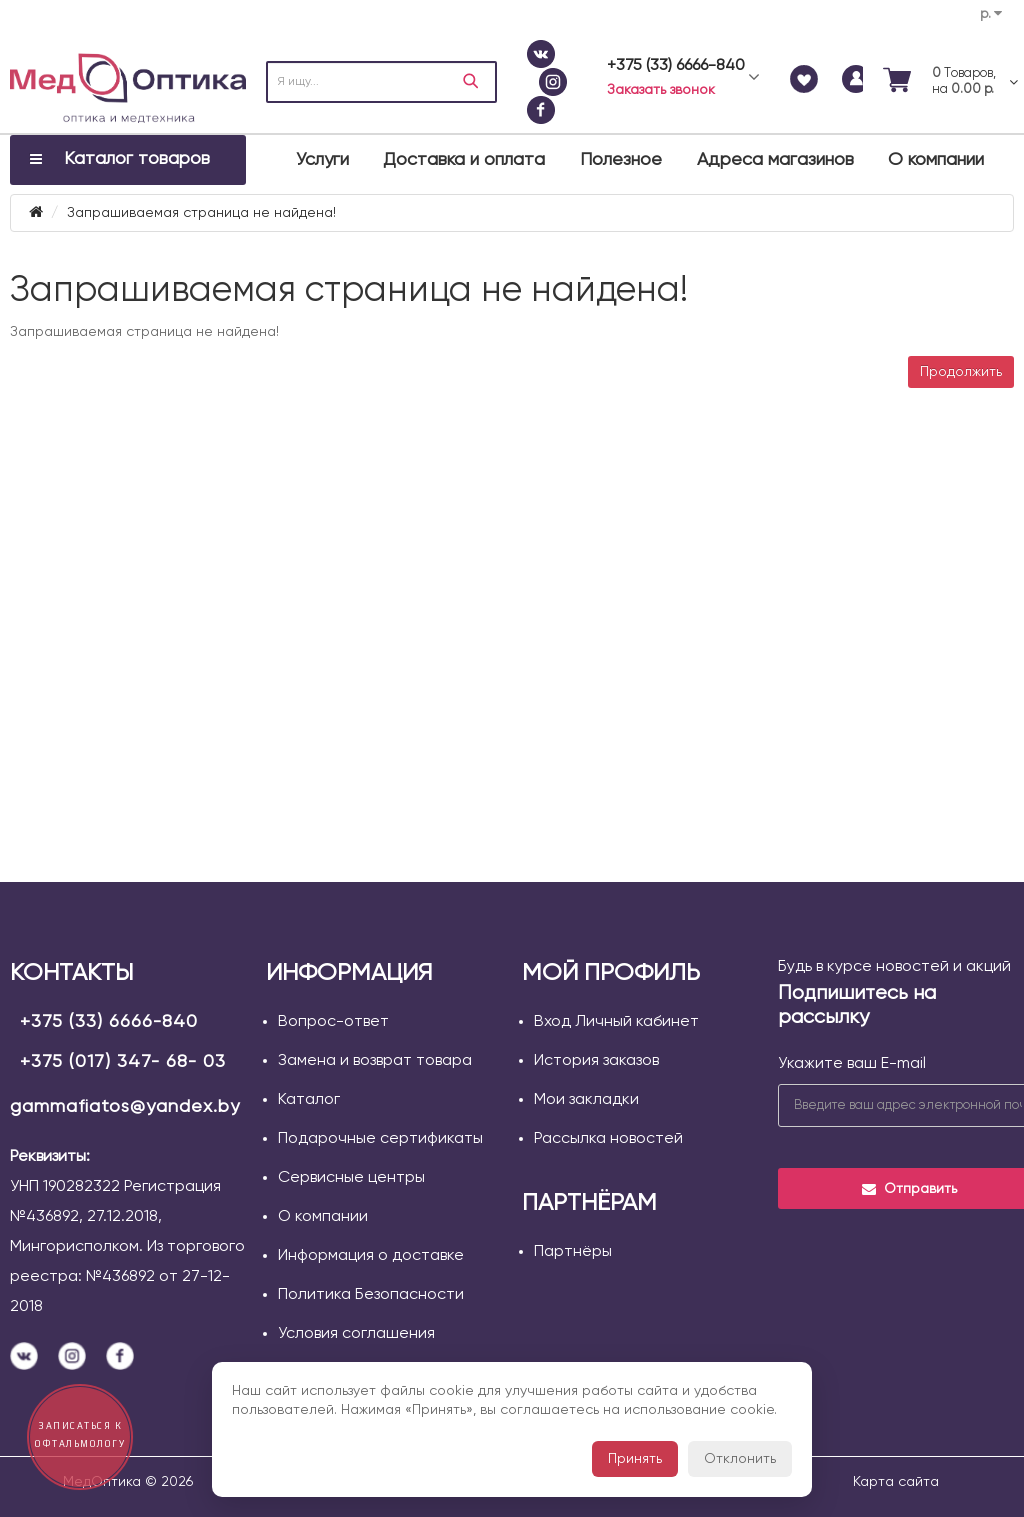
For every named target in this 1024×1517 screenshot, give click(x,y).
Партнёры (573, 1252)
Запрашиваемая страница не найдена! (201, 213)
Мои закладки (586, 1100)
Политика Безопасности (371, 1295)
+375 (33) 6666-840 (109, 1022)
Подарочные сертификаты (380, 1139)
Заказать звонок (661, 90)
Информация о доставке (371, 1256)
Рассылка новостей (608, 1139)
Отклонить (740, 1459)
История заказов (596, 1061)
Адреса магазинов (775, 160)
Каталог (309, 1100)
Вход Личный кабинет (616, 1022)
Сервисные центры (351, 1178)
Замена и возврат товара (375, 1061)
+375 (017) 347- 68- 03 (123, 1062)
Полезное (621, 160)
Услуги (322, 160)
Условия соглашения (356, 1334)
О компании (936, 160)
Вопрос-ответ (333, 1022)
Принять (635, 1459)
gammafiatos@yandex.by (125, 1107)
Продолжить (961, 372)
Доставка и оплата (464, 160)
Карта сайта (896, 1482)
